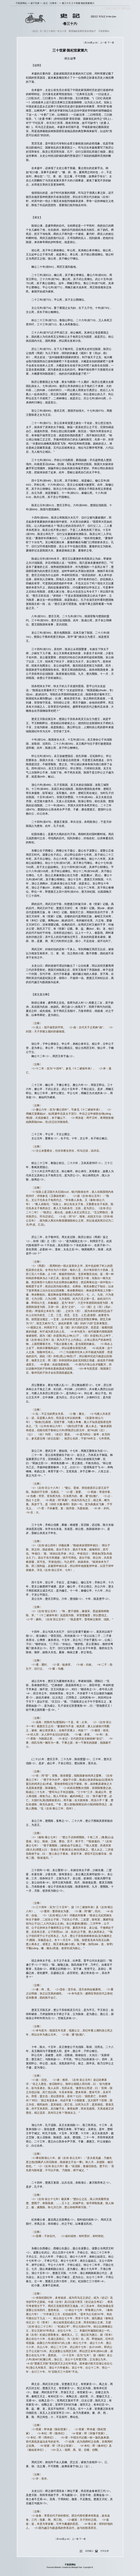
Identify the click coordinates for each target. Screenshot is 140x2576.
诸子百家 (35, 3)
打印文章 (105, 2551)
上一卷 (103, 42)
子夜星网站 (21, 3)
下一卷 (110, 42)
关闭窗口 (89, 2551)
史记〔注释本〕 (51, 3)
